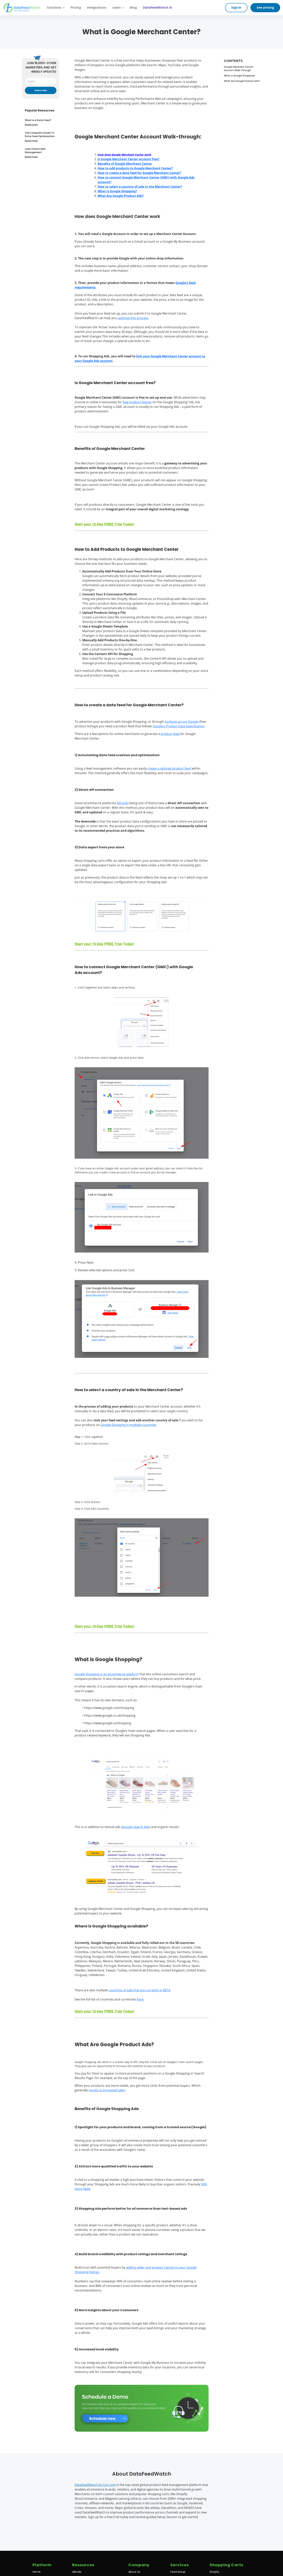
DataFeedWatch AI (157, 7)
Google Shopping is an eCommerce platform (107, 1674)
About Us (134, 2572)
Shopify (123, 803)
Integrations (96, 7)
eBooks (77, 2572)
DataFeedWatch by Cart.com (95, 2485)
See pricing (265, 7)
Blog (133, 7)
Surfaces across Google (181, 721)
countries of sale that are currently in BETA (139, 1990)
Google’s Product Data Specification (178, 726)
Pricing (76, 7)
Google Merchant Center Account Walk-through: (238, 68)
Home (37, 2572)
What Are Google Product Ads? (242, 81)
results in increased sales (107, 2090)
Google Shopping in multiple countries (128, 1425)
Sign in (236, 7)
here (140, 1999)
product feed (170, 734)
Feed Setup (177, 2572)
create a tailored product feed (169, 768)
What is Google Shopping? (239, 75)
